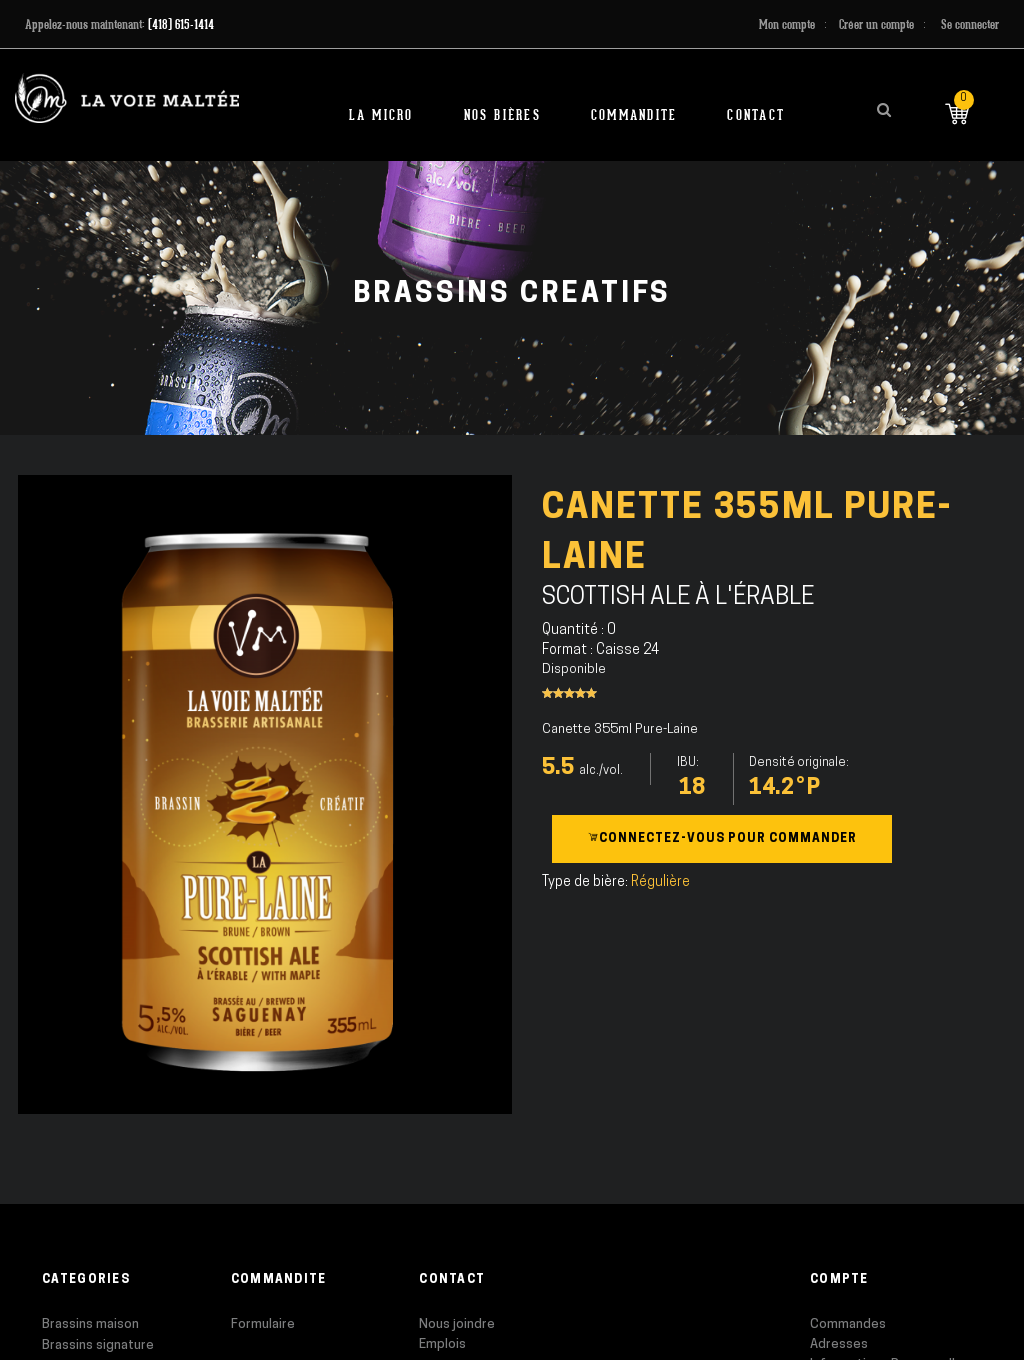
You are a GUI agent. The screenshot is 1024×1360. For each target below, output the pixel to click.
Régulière (660, 882)
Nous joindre (457, 1324)
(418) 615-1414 (181, 24)
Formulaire (263, 1324)
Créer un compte (876, 24)
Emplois (442, 1344)
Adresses (839, 1344)
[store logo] (127, 98)
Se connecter (970, 24)
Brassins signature (98, 1345)
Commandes (848, 1324)
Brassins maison (90, 1324)
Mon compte (787, 24)
